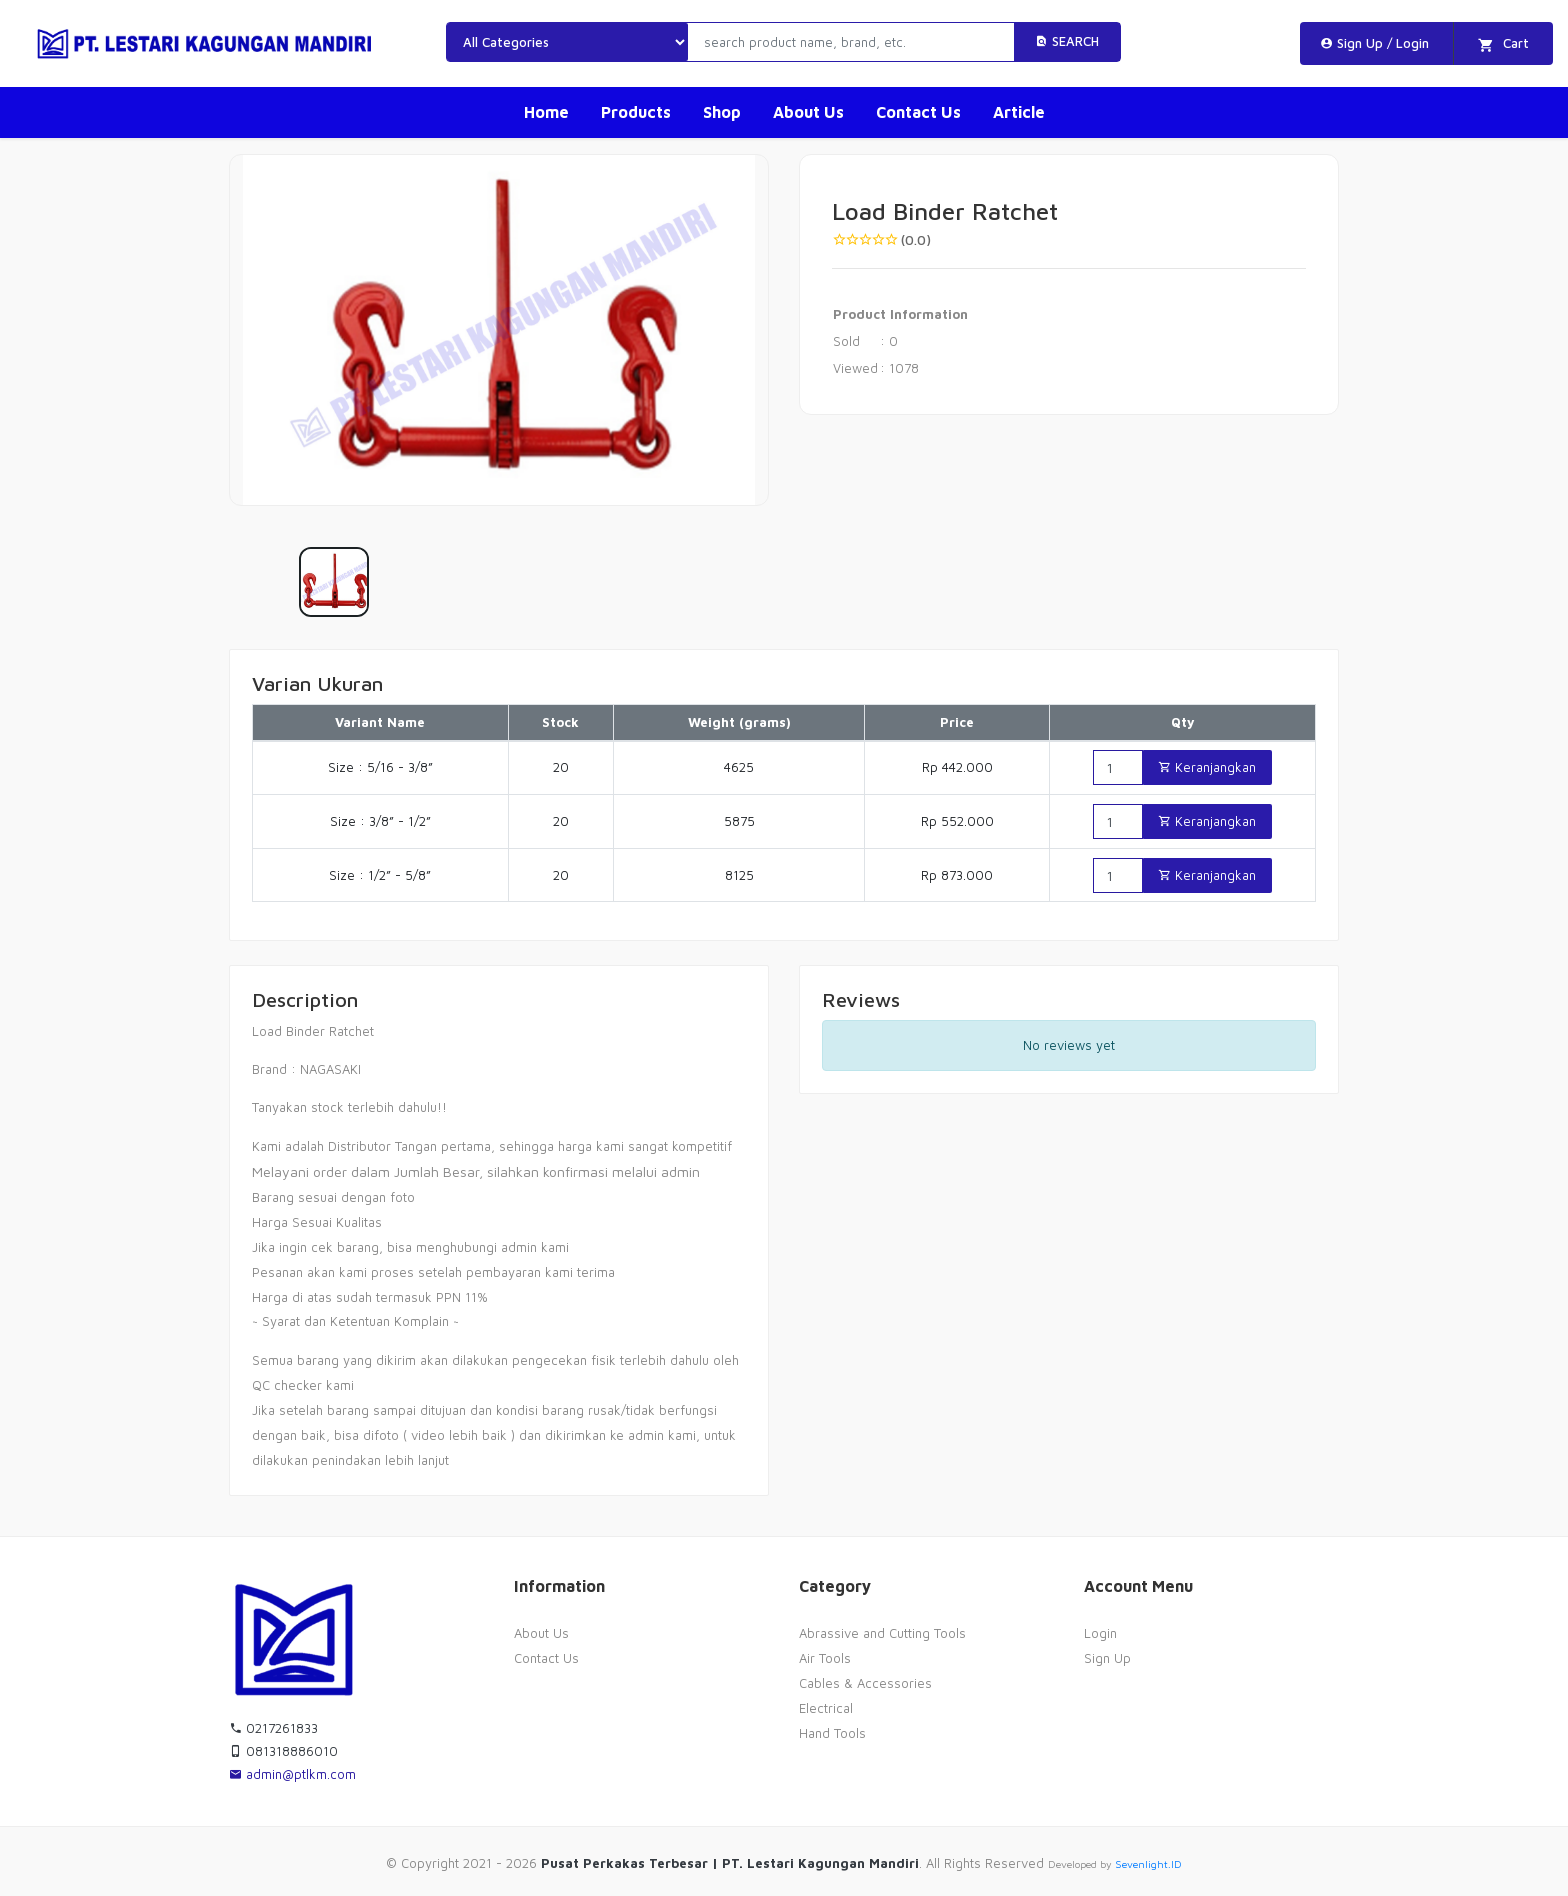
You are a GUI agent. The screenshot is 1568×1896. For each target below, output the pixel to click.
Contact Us (918, 112)
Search (1067, 41)
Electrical (826, 1708)
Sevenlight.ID (1148, 1864)
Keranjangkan (1207, 767)
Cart (1503, 44)
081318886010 (283, 1751)
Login (1100, 1633)
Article (1019, 112)
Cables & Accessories (865, 1683)
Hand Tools (832, 1733)
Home (546, 112)
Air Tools (825, 1658)
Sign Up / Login (1374, 43)
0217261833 (273, 1728)
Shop (722, 112)
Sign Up (1107, 1658)
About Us (808, 112)
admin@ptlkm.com (292, 1774)
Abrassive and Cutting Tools (882, 1633)
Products (636, 112)
